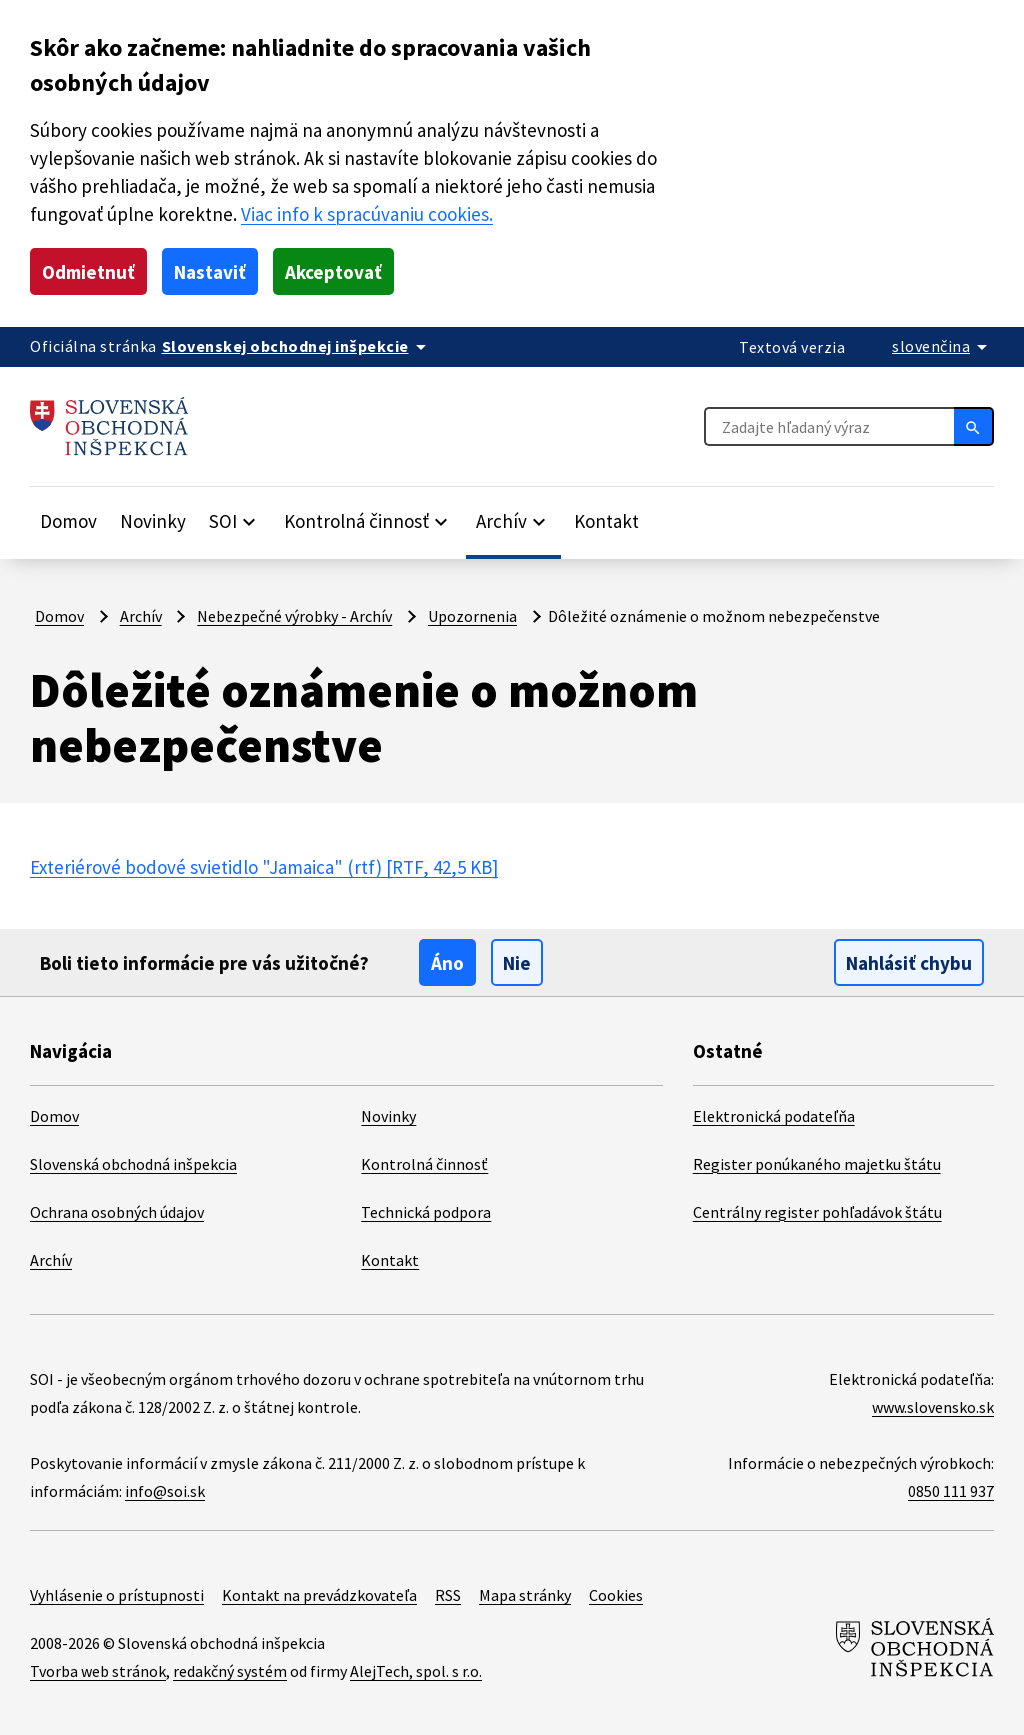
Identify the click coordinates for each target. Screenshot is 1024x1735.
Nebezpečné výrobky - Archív (294, 616)
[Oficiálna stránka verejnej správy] (297, 346)
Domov (68, 521)
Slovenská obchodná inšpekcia (133, 1164)
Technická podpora (426, 1212)
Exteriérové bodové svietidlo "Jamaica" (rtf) (264, 867)
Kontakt (606, 521)
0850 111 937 (951, 1491)
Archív (141, 616)
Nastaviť (210, 272)
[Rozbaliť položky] (235, 521)
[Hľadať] (974, 426)
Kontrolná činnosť (424, 1164)
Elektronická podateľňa (774, 1116)
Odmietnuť (88, 272)
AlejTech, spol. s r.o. (416, 1671)
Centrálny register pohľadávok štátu (817, 1212)
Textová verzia (792, 347)
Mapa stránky (525, 1595)
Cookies (616, 1595)
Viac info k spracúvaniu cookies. (367, 214)
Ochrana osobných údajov (117, 1212)
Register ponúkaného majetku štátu (817, 1164)
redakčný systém (230, 1671)
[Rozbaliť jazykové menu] (943, 346)
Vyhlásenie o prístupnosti (117, 1595)
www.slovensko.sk (933, 1407)
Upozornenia (472, 616)
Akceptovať (333, 272)
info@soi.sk (165, 1491)
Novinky (153, 521)
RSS (448, 1595)
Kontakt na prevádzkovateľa (319, 1595)
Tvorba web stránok (98, 1671)
